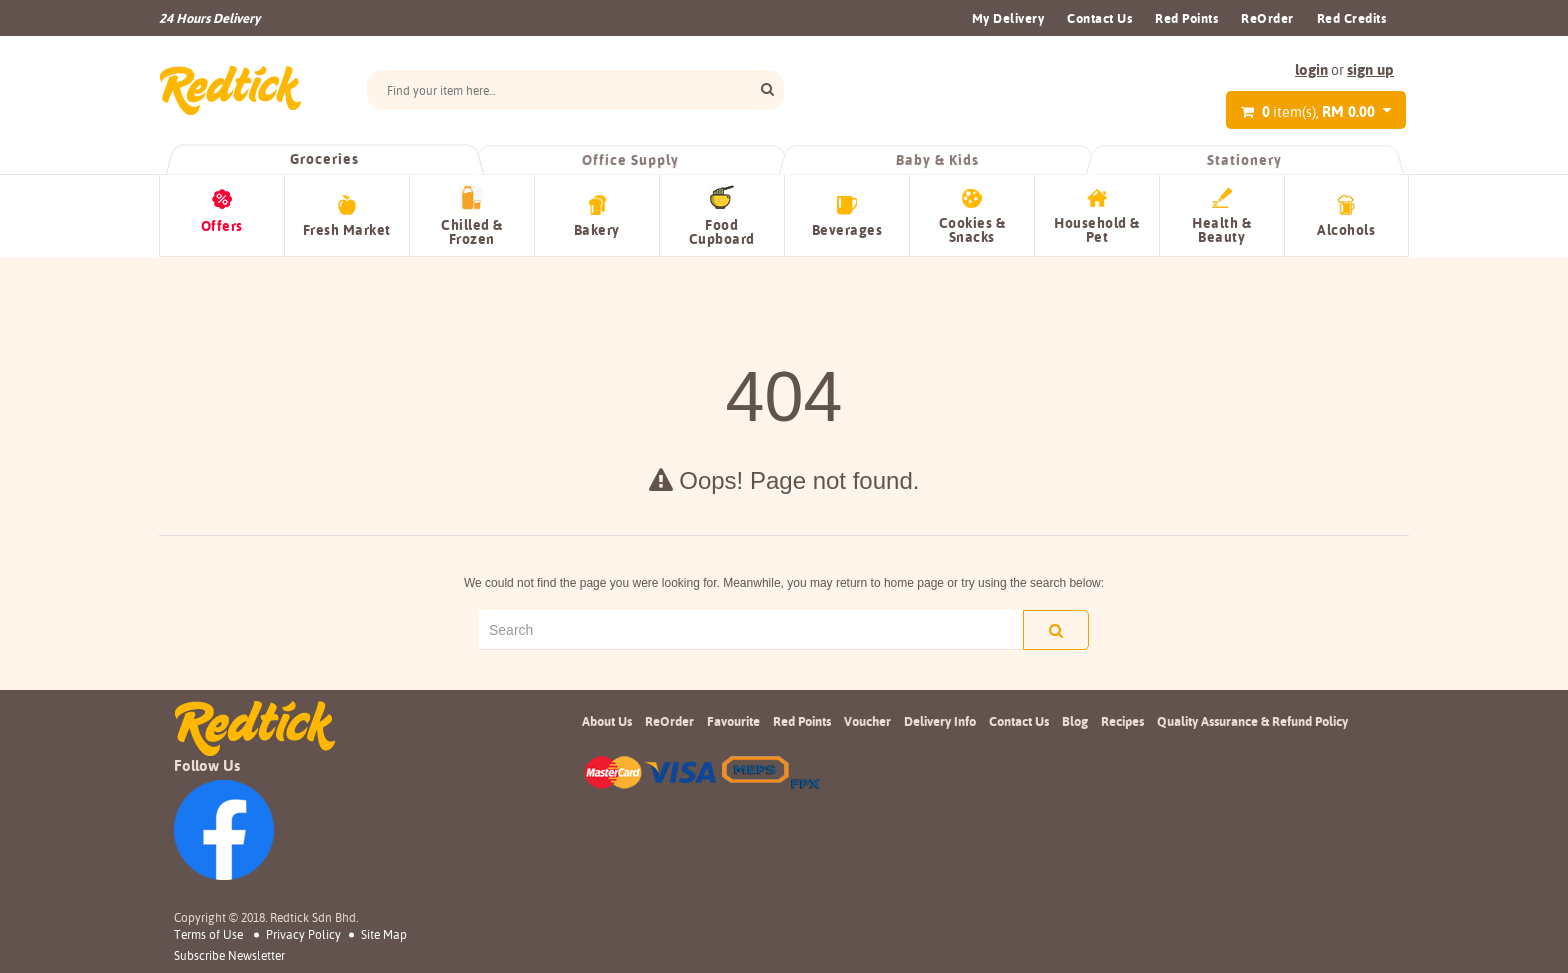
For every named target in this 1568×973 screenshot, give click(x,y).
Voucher (867, 721)
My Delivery (1008, 18)
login (1311, 69)
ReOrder (1267, 18)
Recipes (1122, 721)
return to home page (890, 583)
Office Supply (631, 160)
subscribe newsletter (229, 956)
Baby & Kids (938, 160)
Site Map (384, 934)
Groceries (324, 159)
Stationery (1244, 160)
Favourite (733, 721)
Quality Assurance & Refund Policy (1252, 721)
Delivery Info (940, 721)
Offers (222, 226)
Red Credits (1352, 18)
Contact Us (1099, 18)
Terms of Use (208, 934)
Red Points (1186, 18)
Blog (1075, 721)
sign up (1370, 69)
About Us (607, 721)
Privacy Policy (303, 934)
